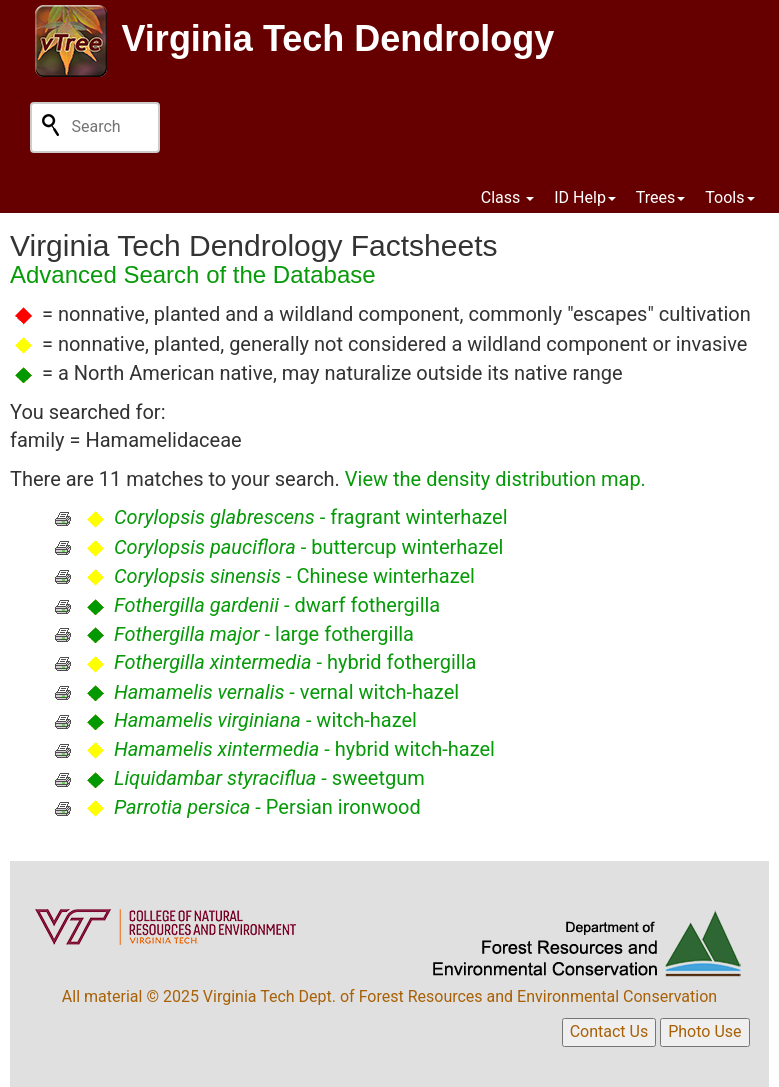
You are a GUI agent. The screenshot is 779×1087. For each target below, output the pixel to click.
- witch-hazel (265, 720)
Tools (729, 197)
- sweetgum (269, 778)
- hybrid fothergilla (295, 662)
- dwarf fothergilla (277, 605)
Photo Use (704, 1031)
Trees (660, 197)
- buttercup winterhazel (308, 547)
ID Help (585, 197)
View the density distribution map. (495, 479)
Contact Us (609, 1031)
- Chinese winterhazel (294, 576)
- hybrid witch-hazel (304, 749)
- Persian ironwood (267, 807)
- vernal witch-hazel (286, 692)
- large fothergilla (264, 634)
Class (508, 197)
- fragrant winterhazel (311, 517)
